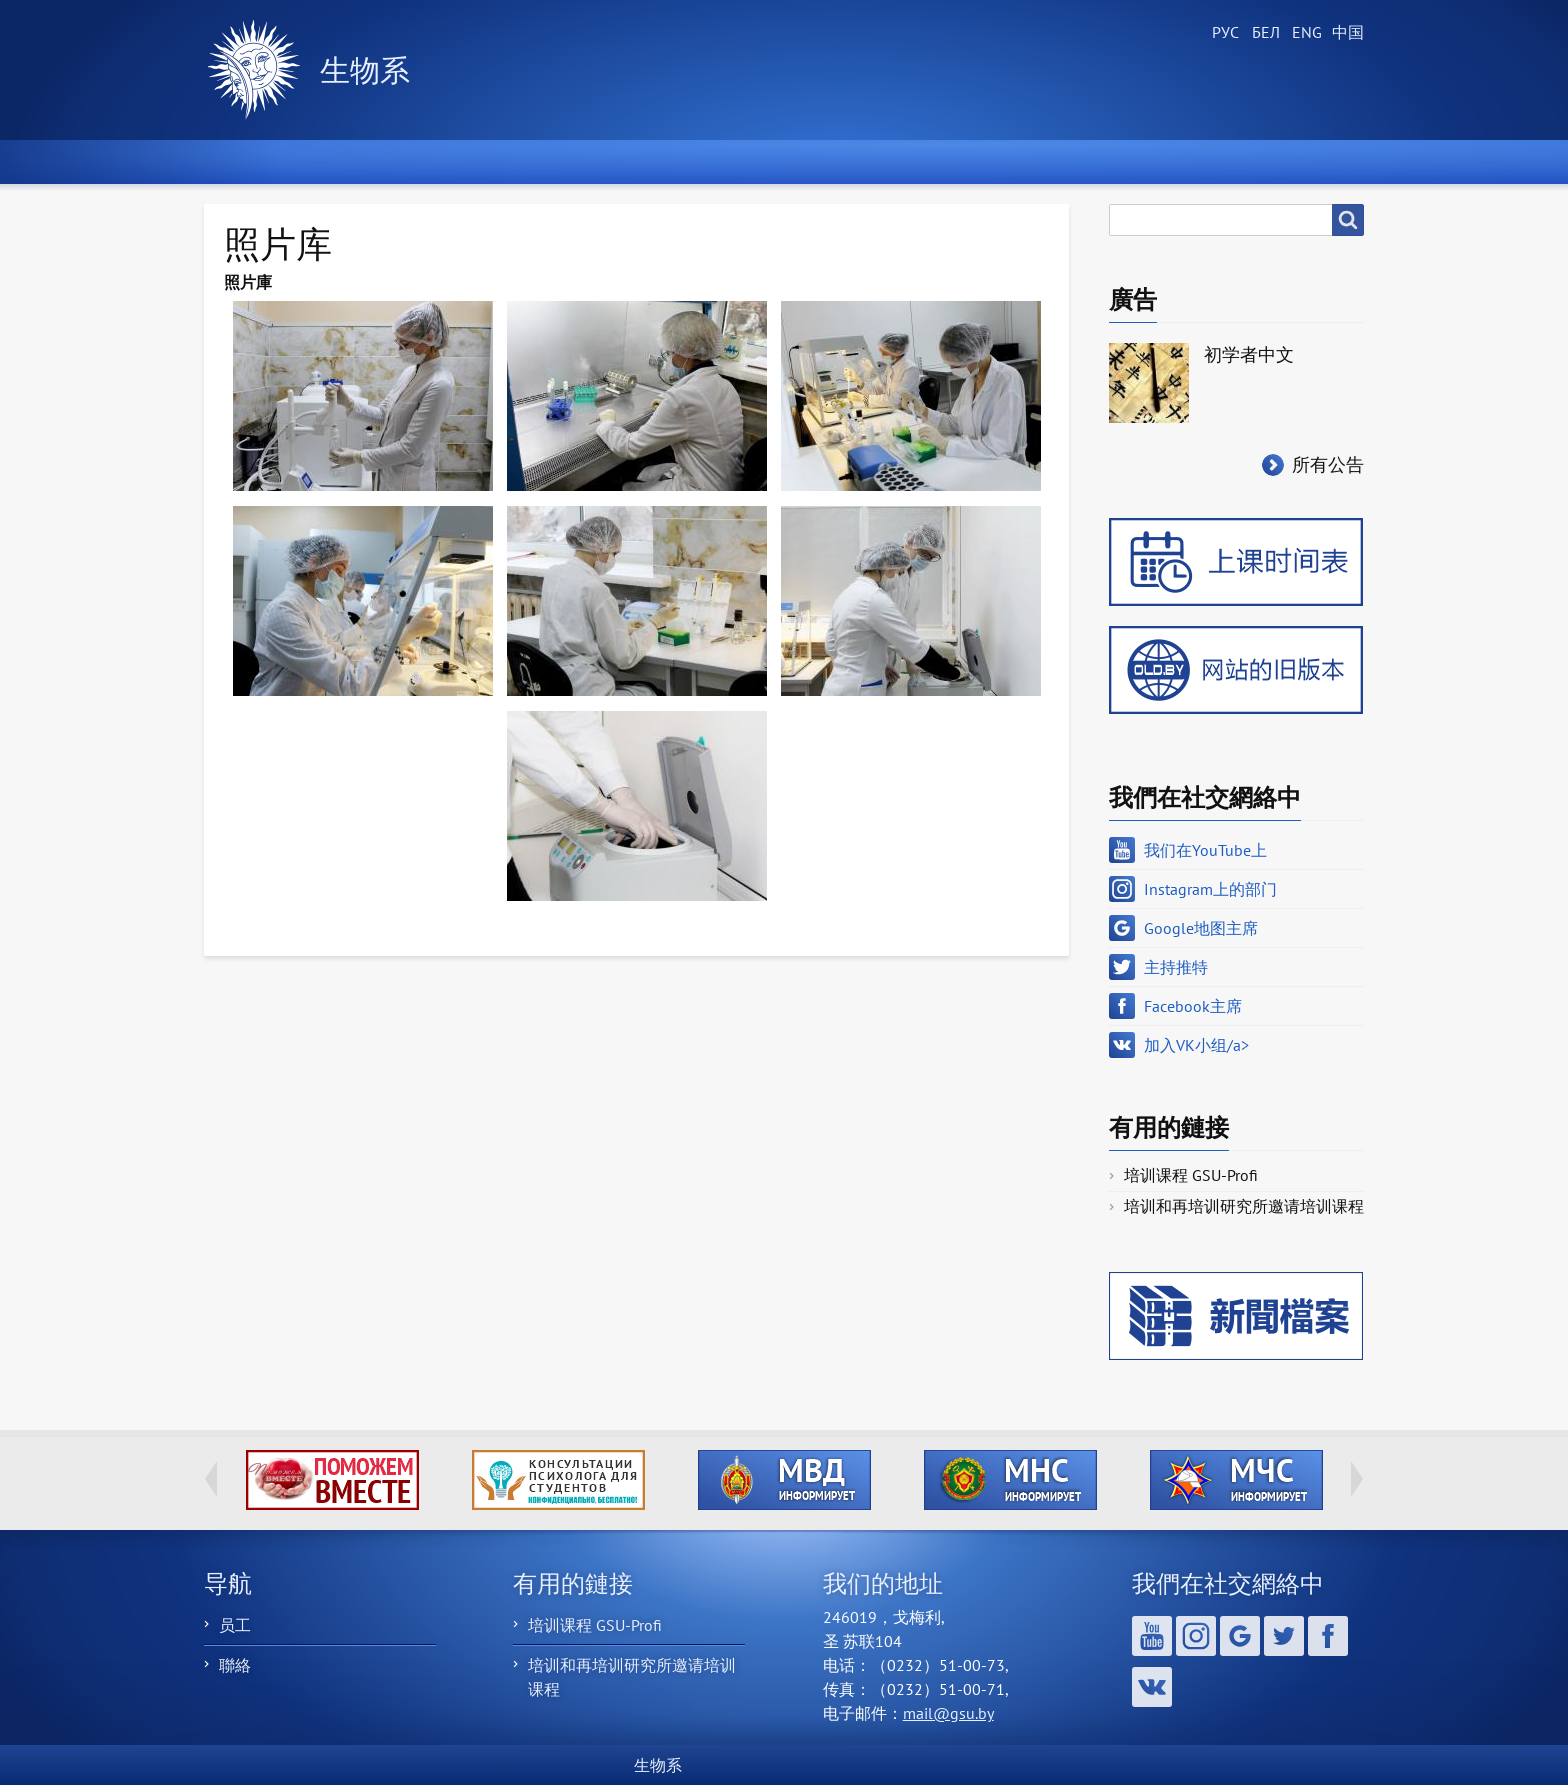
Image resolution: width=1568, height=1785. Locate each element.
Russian (1224, 33)
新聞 (389, 162)
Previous (211, 1479)
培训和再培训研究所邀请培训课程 (1244, 1206)
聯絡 (235, 1665)
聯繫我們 (1295, 162)
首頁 (259, 162)
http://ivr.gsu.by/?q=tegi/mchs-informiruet (1236, 1480)
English (1304, 33)
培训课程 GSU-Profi (1191, 1175)
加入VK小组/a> (1196, 1045)
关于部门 (533, 162)
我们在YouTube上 (1205, 850)
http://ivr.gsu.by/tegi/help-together (332, 1480)
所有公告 (1328, 464)
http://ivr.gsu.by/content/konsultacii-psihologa (558, 1480)
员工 (235, 1625)
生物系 (365, 69)
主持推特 (1176, 967)
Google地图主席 (1201, 928)
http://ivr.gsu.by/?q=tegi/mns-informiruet (1010, 1480)
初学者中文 (1249, 354)
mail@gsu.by (948, 1713)
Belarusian (1264, 33)
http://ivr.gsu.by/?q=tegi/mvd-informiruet (784, 1480)
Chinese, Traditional (1344, 33)
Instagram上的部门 (1210, 889)
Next (1357, 1479)
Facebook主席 (1193, 1006)
